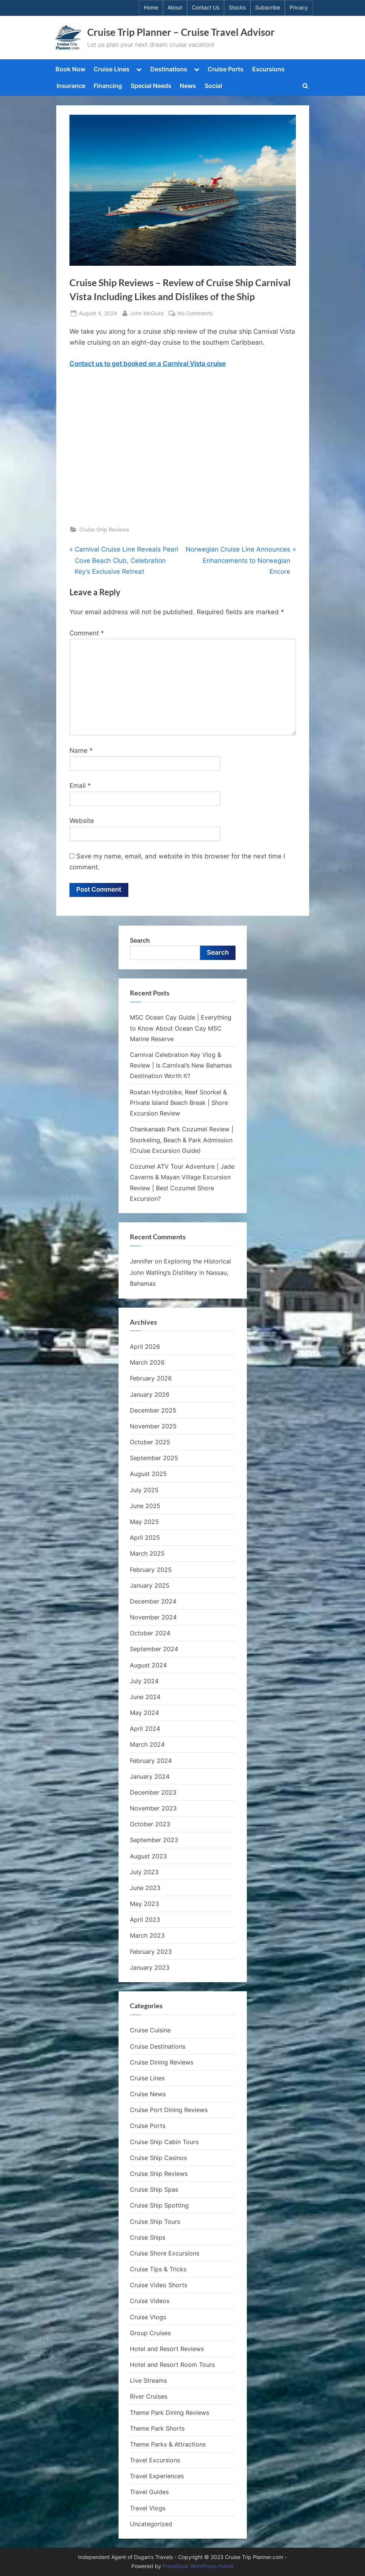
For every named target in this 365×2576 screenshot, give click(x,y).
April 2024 (145, 1728)
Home (151, 8)
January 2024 (149, 1776)
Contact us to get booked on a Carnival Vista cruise (147, 363)
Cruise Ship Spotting (159, 2205)
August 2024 (148, 1665)
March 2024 (147, 1745)
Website (81, 820)
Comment (86, 633)
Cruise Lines (111, 69)
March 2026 (147, 1362)
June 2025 (145, 1506)
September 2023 (154, 1840)
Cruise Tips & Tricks (158, 2269)
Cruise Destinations (157, 2046)
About (175, 8)
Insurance (71, 85)
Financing (108, 85)
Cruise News (148, 2094)
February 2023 (151, 1951)
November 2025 (153, 1426)
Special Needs (151, 85)
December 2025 (153, 1410)
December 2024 (153, 1601)
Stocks (237, 8)
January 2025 (149, 1585)
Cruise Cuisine (150, 2030)
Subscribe (267, 8)
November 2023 (153, 1808)
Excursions (268, 69)
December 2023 (153, 1792)
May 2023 (144, 1903)
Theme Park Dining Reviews (169, 2412)
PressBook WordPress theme (198, 2566)
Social (213, 85)
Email (80, 785)
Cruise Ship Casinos (158, 2158)
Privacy (299, 8)
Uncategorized (151, 2524)
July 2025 (144, 1490)
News (188, 85)
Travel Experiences (157, 2476)
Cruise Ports (225, 69)
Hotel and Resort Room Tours (172, 2364)
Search (140, 940)
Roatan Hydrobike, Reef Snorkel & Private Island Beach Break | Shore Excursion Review (179, 1102)
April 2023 (145, 1919)
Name (81, 750)
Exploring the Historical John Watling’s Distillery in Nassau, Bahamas (180, 1272)
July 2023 (144, 1872)
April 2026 (145, 1346)
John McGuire (147, 312)
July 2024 (144, 1681)
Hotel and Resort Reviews (167, 2349)
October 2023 (150, 1824)
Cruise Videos (149, 2301)
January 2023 (149, 1967)
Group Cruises (150, 2333)
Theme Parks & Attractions (168, 2444)
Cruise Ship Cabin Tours (164, 2142)
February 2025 (151, 1569)
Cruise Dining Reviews (161, 2062)
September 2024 (154, 1649)
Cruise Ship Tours (155, 2221)
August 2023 (148, 1856)
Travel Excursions (155, 2460)
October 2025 (150, 1442)
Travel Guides (149, 2492)
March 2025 (147, 1554)
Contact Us (205, 8)
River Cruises (148, 2396)
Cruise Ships (147, 2237)
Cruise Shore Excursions (164, 2253)
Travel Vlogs (147, 2508)
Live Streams (148, 2380)
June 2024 (145, 1697)
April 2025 (145, 1537)
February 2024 (151, 1760)
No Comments (195, 313)
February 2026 (151, 1378)
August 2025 (148, 1474)
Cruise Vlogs (148, 2317)
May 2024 (144, 1712)
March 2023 (147, 1936)
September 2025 (154, 1458)
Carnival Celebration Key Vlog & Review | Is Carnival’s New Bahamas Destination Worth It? (181, 1065)
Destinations (168, 69)
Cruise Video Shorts (158, 2285)
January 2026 (149, 1394)
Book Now (70, 69)
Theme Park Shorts (157, 2428)
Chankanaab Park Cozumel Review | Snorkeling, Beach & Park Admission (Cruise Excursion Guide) (181, 1140)
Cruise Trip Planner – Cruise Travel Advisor (181, 32)
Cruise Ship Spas (154, 2189)
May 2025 (144, 1521)
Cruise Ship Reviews (104, 529)
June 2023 (145, 1888)
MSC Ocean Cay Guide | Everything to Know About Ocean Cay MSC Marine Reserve (180, 1028)
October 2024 (150, 1633)
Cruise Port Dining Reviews (169, 2110)
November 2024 (153, 1617)
